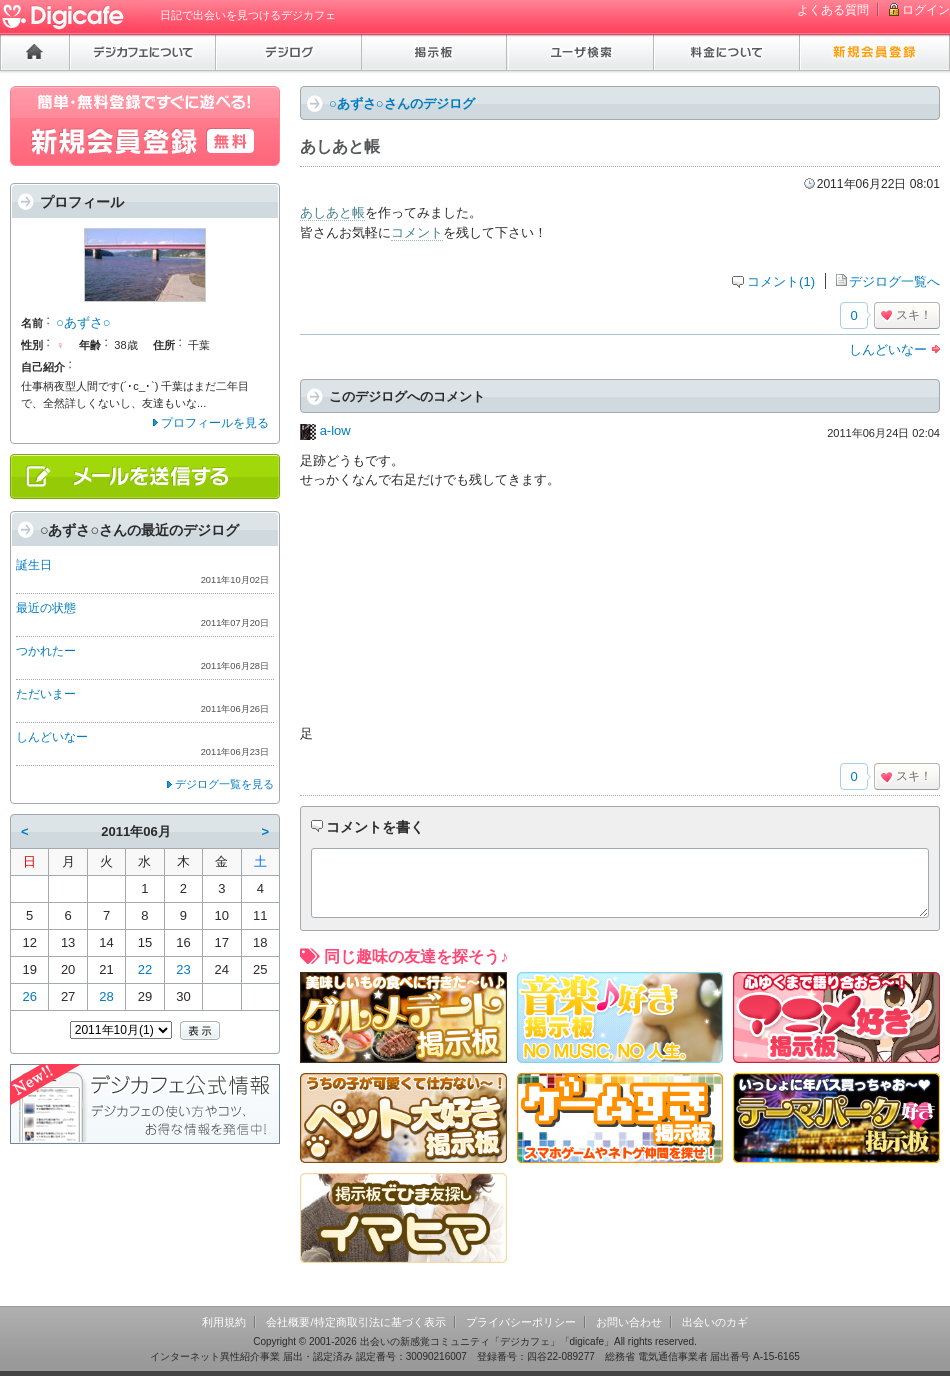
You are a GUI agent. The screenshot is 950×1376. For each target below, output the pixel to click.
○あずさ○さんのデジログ (402, 103)
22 (145, 969)
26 (29, 996)
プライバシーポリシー (521, 1322)
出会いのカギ (715, 1322)
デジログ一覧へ (894, 281)
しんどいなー (888, 349)
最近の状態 (46, 608)
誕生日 (34, 565)
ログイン (926, 10)
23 (183, 969)
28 (106, 996)
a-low (335, 430)
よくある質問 (833, 10)
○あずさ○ (83, 322)
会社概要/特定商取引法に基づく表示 (355, 1322)
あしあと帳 (332, 212)
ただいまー (46, 694)
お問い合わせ (629, 1322)
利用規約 (224, 1322)
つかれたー (46, 651)
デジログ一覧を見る (224, 784)
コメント (417, 232)
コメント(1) (781, 281)
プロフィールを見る (215, 423)
